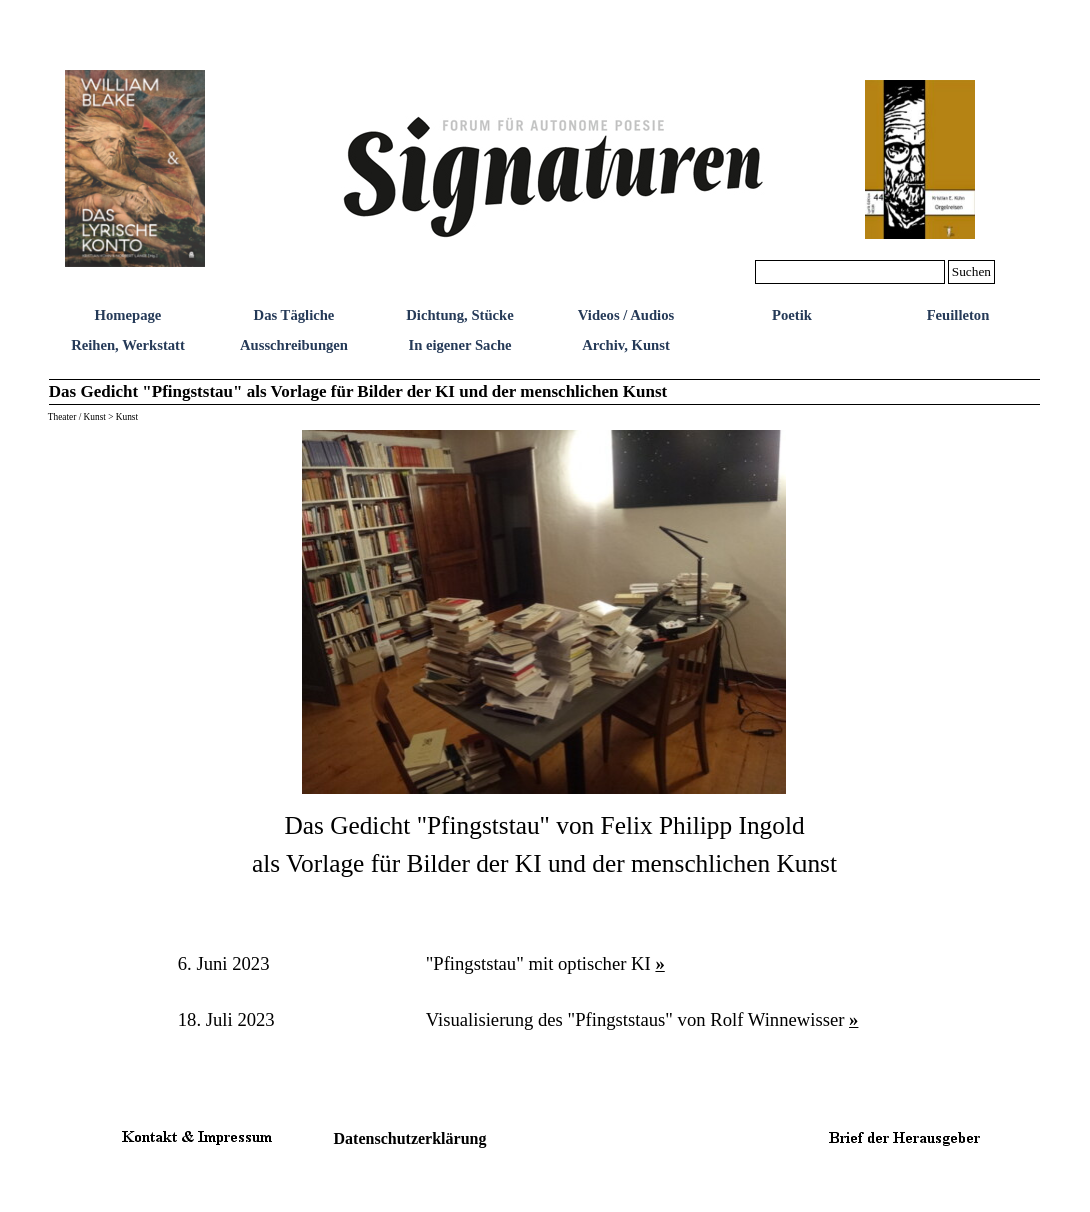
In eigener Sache (459, 345)
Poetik (792, 315)
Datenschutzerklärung (410, 1138)
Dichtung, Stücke (460, 315)
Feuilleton (958, 315)
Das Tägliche (294, 315)
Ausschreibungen (294, 345)
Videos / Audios (626, 315)
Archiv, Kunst (626, 345)
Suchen (971, 271)
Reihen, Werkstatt (128, 345)
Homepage (128, 315)
